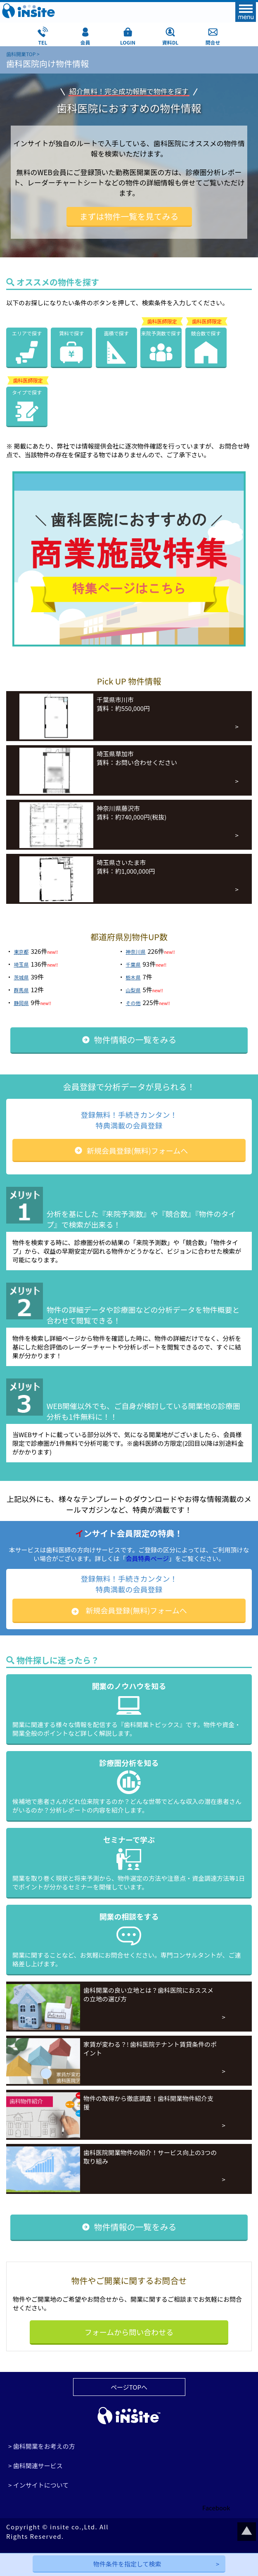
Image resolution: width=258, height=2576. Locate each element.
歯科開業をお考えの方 (44, 2446)
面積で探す (116, 333)
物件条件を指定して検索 (127, 2563)
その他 (133, 1002)
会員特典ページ (147, 1558)
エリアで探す (27, 333)
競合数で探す (205, 333)
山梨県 (133, 989)
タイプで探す (27, 392)
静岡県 (21, 1002)
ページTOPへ (129, 2387)
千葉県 (133, 964)
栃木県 (133, 977)
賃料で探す (71, 333)
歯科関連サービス (38, 2465)
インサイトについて (41, 2485)
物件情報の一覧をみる (135, 1040)
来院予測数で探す (161, 333)
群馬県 (21, 989)
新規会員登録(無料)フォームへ (137, 1150)
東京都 (21, 951)
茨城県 (21, 977)
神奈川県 (136, 951)
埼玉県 (21, 964)
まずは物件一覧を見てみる (129, 216)
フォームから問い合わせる (129, 2331)
